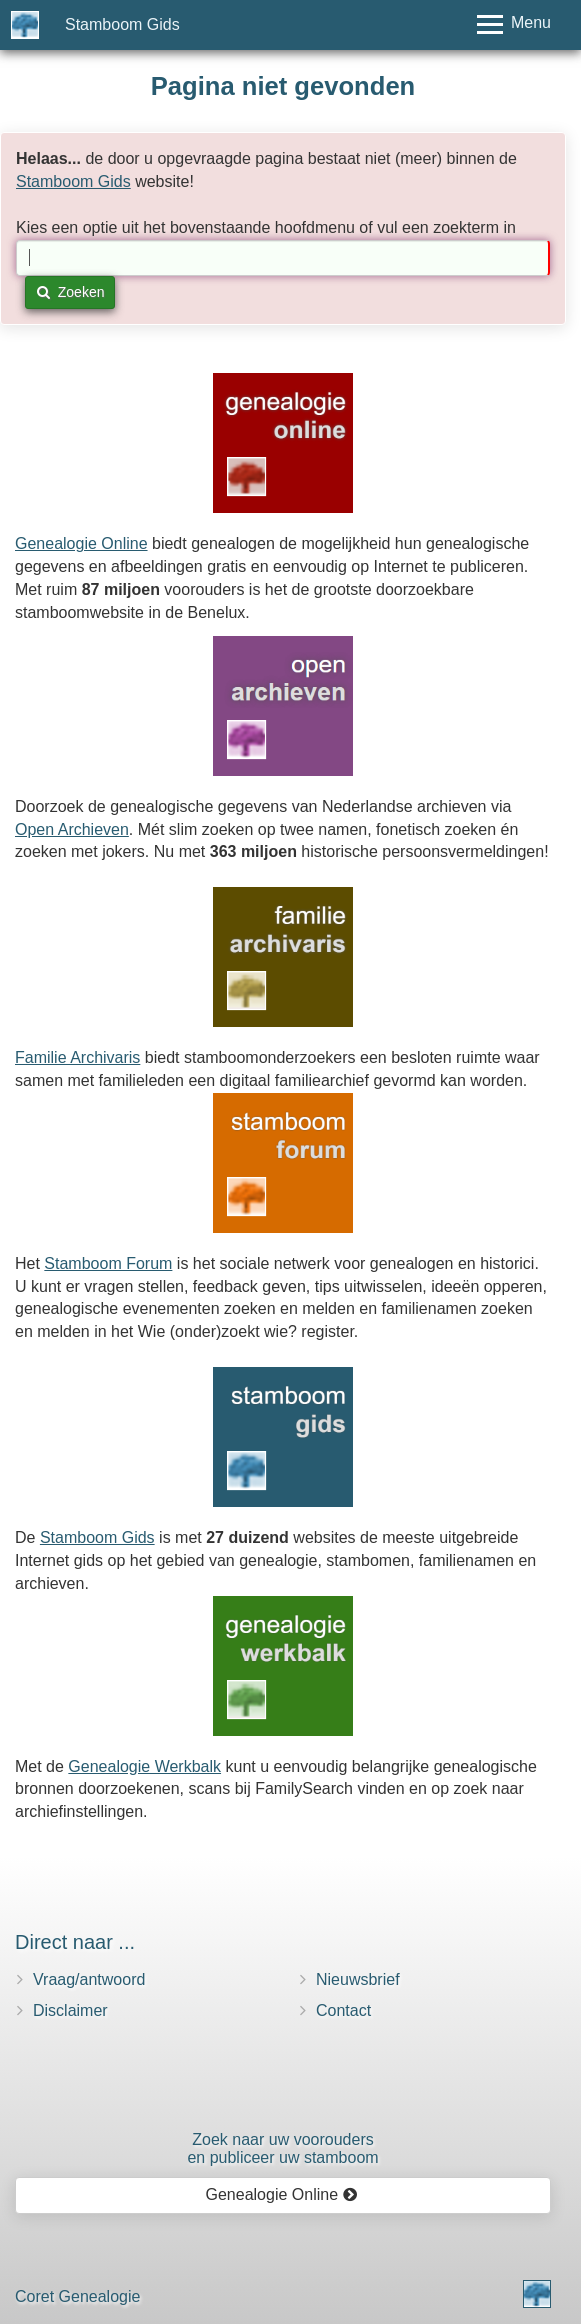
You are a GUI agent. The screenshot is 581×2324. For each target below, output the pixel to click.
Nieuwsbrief (358, 1979)
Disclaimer (70, 2010)
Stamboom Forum (108, 1263)
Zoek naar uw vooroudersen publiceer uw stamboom (282, 2148)
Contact (343, 2010)
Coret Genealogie (77, 2296)
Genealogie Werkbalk (144, 1766)
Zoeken (70, 292)
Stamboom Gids (122, 24)
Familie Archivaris (77, 1057)
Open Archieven (72, 829)
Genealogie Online (81, 543)
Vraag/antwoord (89, 1979)
